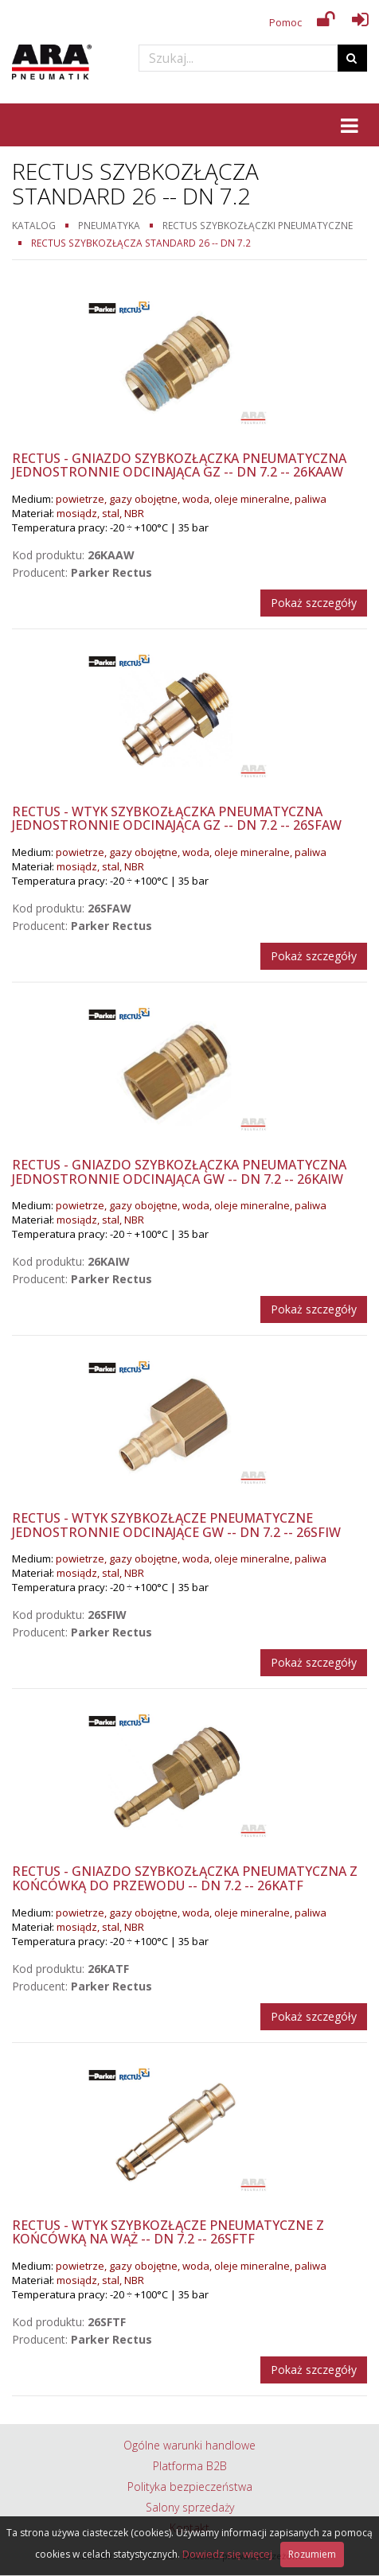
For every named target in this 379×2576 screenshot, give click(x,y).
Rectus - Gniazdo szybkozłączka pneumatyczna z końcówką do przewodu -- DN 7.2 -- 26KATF (185, 1878)
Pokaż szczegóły (314, 602)
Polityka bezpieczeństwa (189, 2486)
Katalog (34, 225)
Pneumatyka (109, 225)
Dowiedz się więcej (227, 2554)
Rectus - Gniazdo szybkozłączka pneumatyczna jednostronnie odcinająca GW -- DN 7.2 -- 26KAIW (179, 1172)
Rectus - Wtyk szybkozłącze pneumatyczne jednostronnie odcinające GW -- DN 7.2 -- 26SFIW (176, 1525)
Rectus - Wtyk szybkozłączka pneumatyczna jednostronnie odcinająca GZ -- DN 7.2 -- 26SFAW (177, 819)
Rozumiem (312, 2554)
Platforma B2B (190, 2465)
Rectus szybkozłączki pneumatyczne (257, 225)
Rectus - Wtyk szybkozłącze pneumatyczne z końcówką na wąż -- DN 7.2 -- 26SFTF (168, 2232)
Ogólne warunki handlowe (189, 2445)
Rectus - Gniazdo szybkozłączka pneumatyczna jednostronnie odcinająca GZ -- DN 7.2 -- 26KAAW (179, 465)
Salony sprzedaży (190, 2507)
